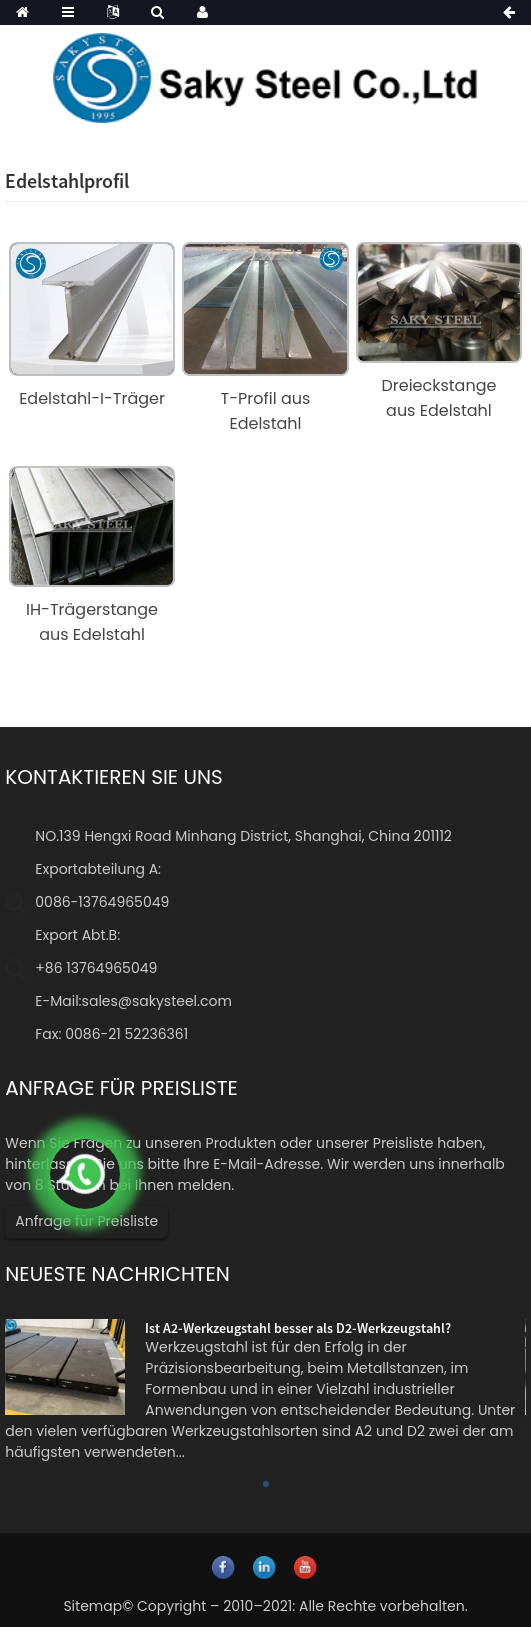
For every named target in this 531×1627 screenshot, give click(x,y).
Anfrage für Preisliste (86, 1221)
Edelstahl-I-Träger (92, 398)
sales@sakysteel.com (157, 1001)
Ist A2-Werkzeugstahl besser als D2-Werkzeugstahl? (298, 1328)
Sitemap (92, 1606)
